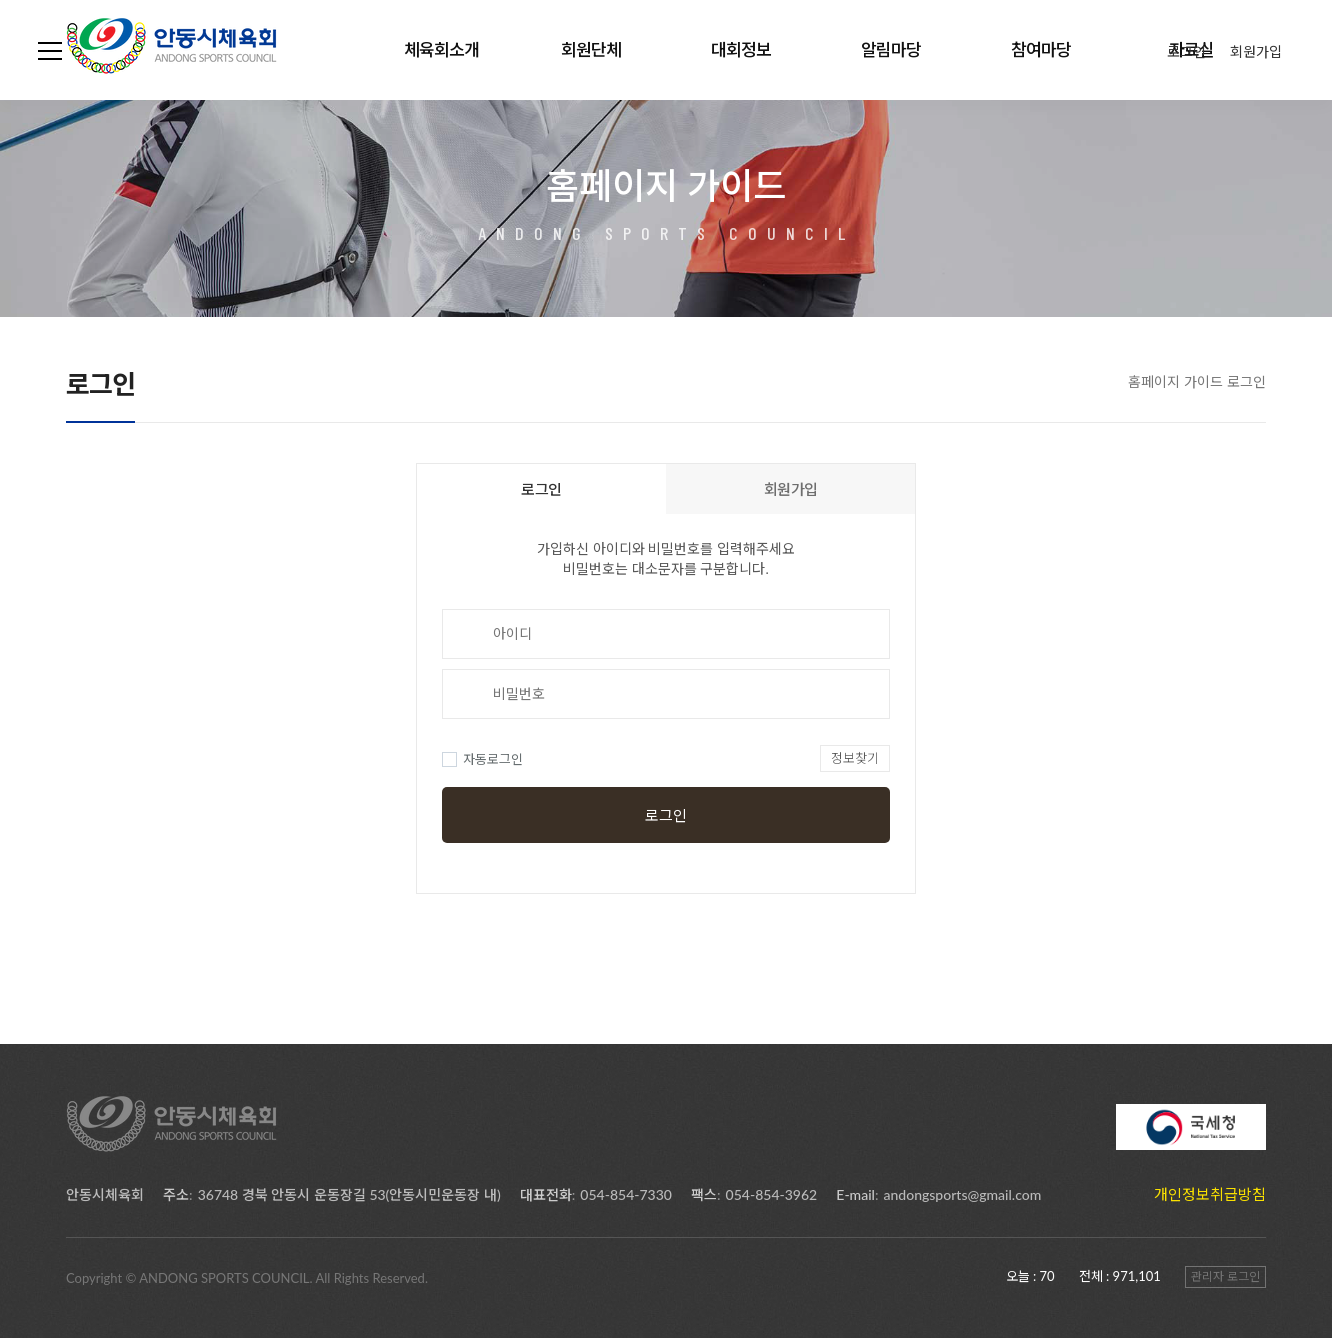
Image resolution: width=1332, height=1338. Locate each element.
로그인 (1186, 51)
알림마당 (891, 49)
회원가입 (1256, 51)
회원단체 (591, 49)
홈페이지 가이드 (1175, 381)
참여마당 (1041, 49)
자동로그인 (482, 759)
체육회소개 (441, 49)
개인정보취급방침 (1210, 1194)
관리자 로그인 (1225, 1276)
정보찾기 (855, 758)
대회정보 (741, 49)
